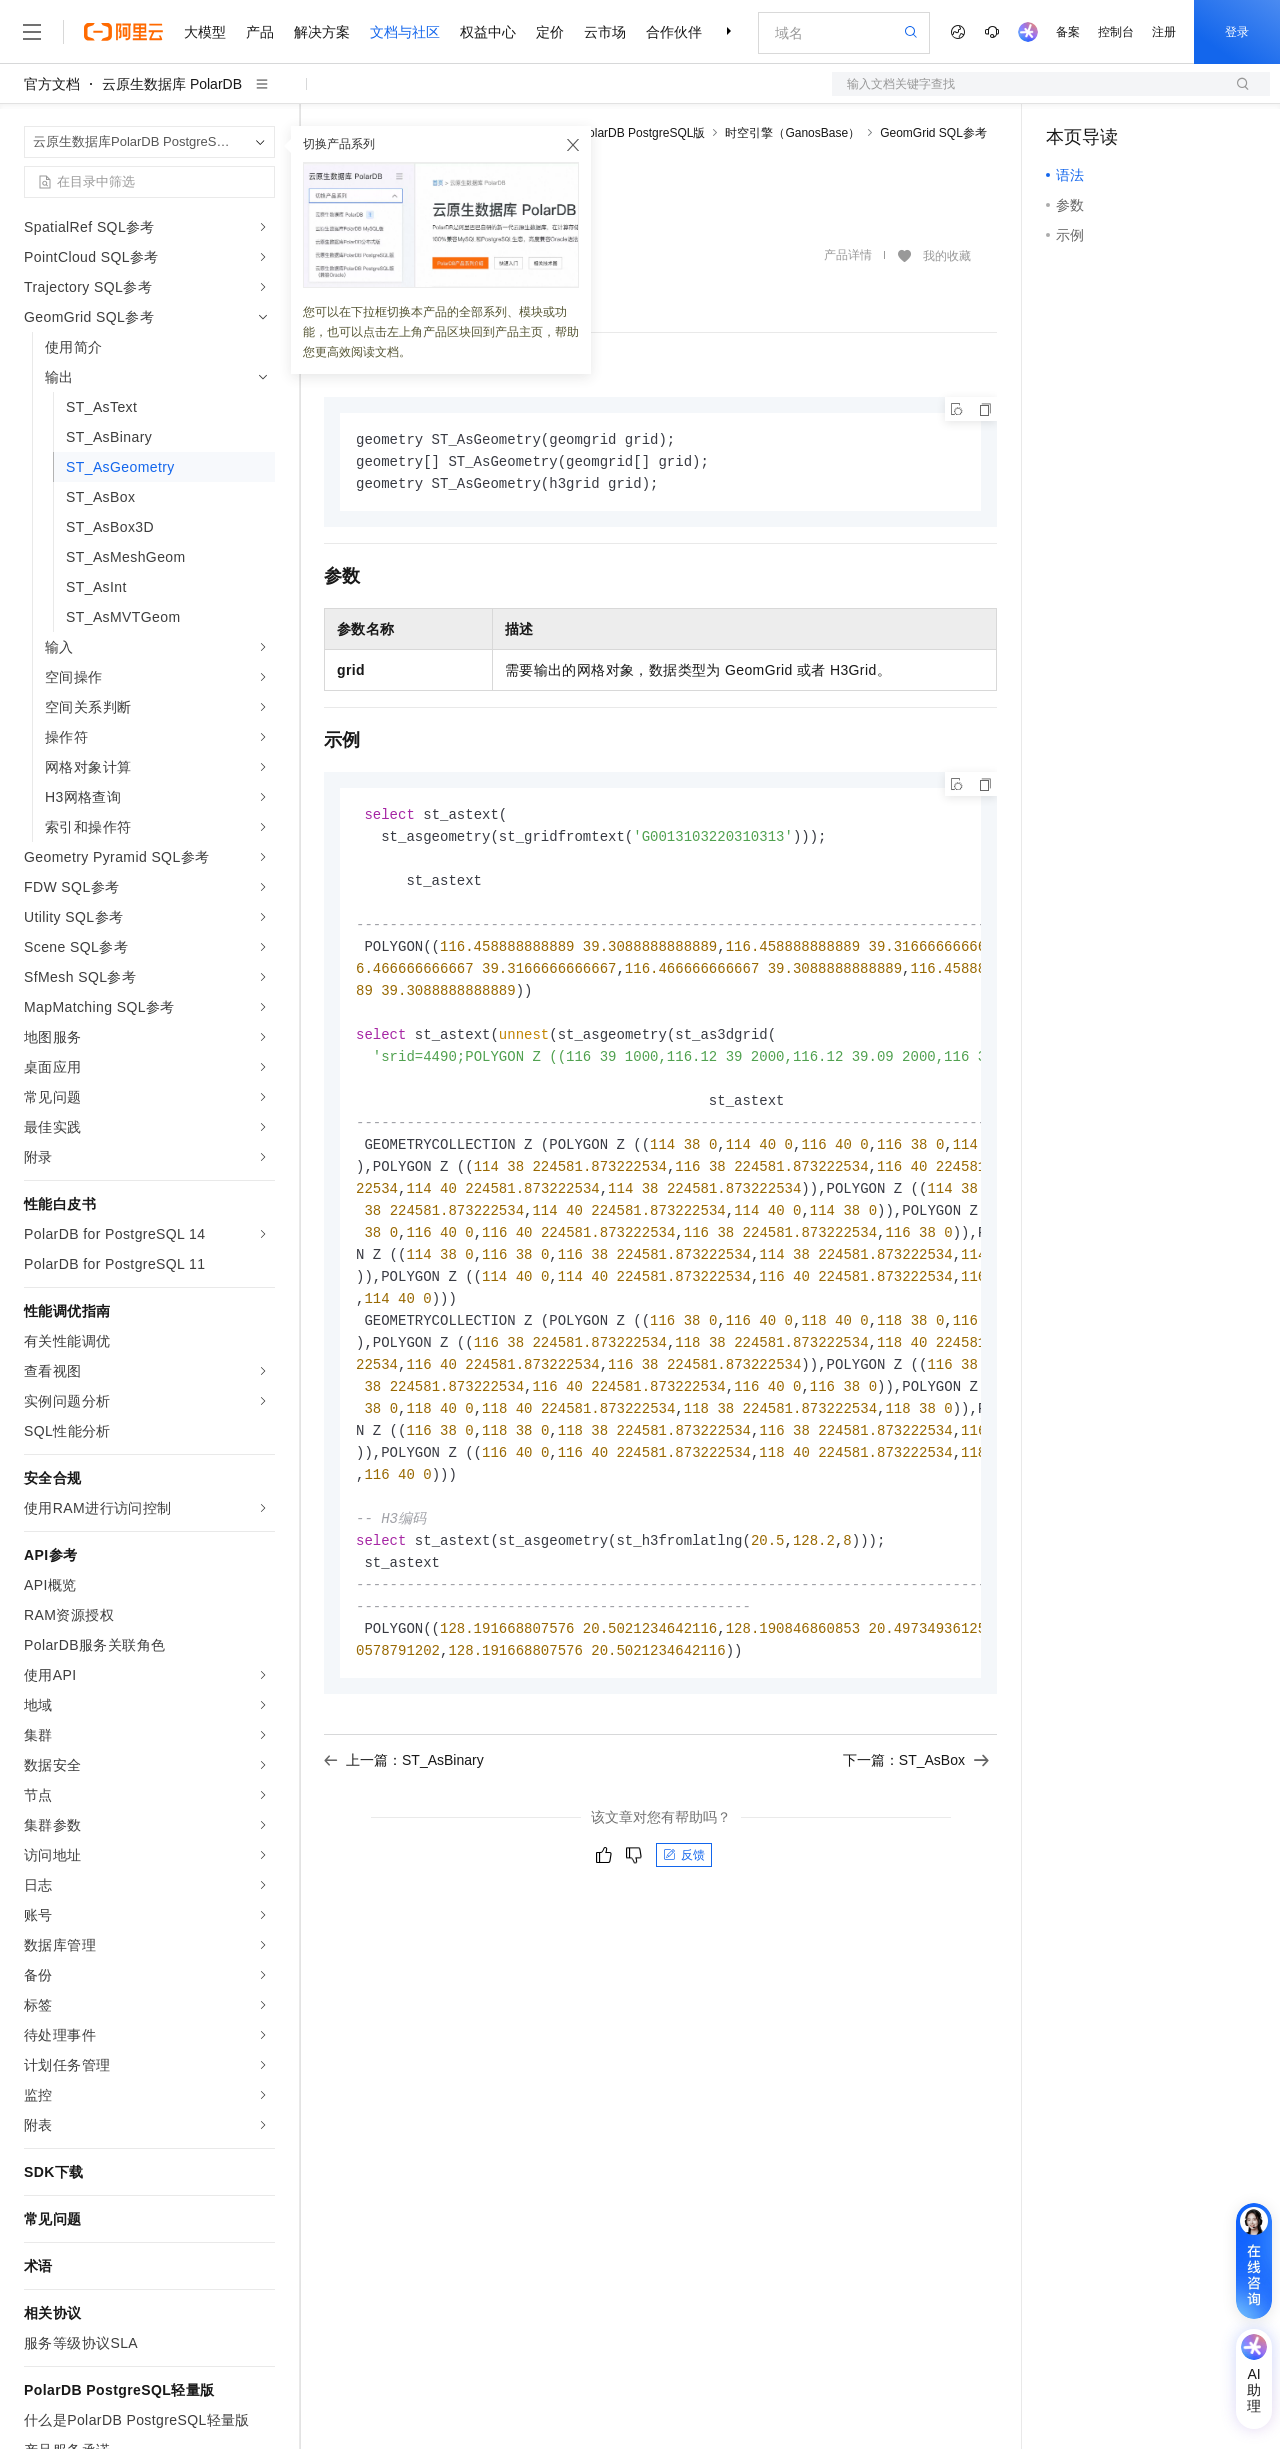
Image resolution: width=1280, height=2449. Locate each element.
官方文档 (52, 84)
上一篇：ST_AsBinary (404, 1802)
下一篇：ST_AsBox (916, 1802)
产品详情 (848, 255)
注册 (1164, 32)
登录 (1237, 32)
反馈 (684, 1897)
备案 (1068, 32)
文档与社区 (405, 32)
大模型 (205, 32)
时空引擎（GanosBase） (792, 133)
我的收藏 (947, 256)
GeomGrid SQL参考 (933, 133)
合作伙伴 (674, 32)
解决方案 (322, 32)
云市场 (605, 32)
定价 (550, 32)
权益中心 (488, 32)
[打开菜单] (32, 32)
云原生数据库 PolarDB (172, 84)
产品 (260, 32)
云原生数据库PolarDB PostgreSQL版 (606, 133)
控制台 (1116, 32)
